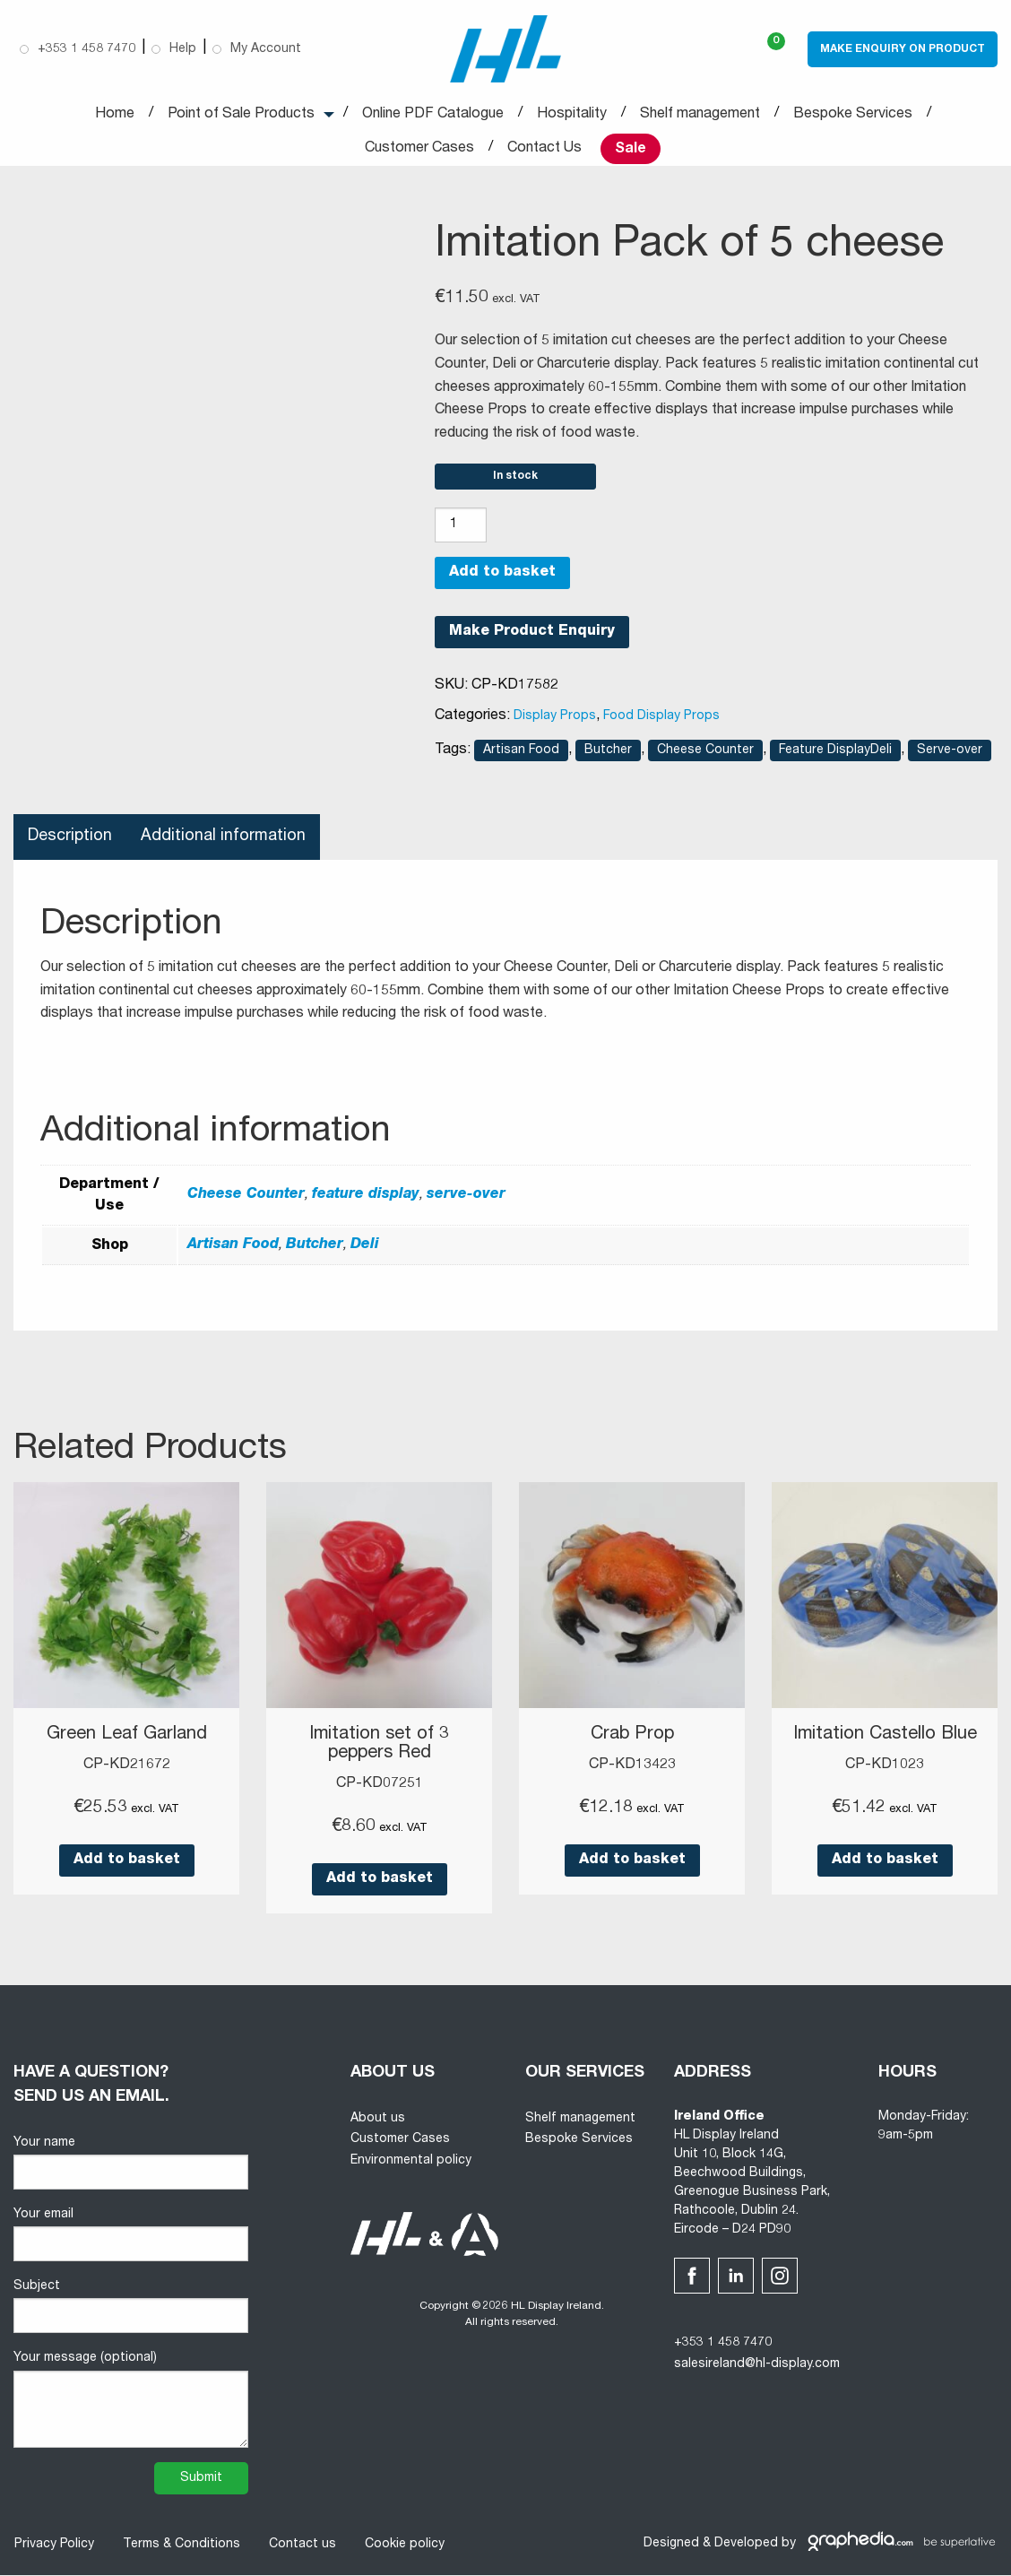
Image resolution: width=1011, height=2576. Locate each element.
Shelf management (700, 115)
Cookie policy (404, 2545)
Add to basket (502, 575)
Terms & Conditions (180, 2545)
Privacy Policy (53, 2545)
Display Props (555, 719)
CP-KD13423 (632, 1767)
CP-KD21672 (126, 1767)
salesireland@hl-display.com (757, 2365)
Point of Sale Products (241, 115)
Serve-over (949, 753)
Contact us (301, 2545)
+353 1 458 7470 (723, 2343)
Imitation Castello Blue (885, 1738)
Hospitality (572, 115)
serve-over (466, 1198)
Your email (130, 2235)
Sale (630, 150)
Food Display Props (661, 719)
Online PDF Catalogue (433, 115)
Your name (130, 2164)
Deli (364, 1248)
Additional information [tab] (224, 839)
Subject (130, 2307)
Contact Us (544, 149)
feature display (365, 1198)
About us (377, 2119)
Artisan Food (521, 753)
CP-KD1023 (884, 1767)
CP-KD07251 (379, 1785)
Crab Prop (632, 1738)
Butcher (608, 753)
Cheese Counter (705, 753)
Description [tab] (70, 839)
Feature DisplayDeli (835, 753)
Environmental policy (410, 2161)
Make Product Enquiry (532, 635)
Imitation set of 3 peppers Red (379, 1747)
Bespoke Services (852, 115)
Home (114, 115)
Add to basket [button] (126, 1862)
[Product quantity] (461, 527)
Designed (671, 2544)
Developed (746, 2544)
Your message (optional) (130, 2401)
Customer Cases (419, 149)
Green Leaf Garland (127, 1738)
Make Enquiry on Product (902, 49)
